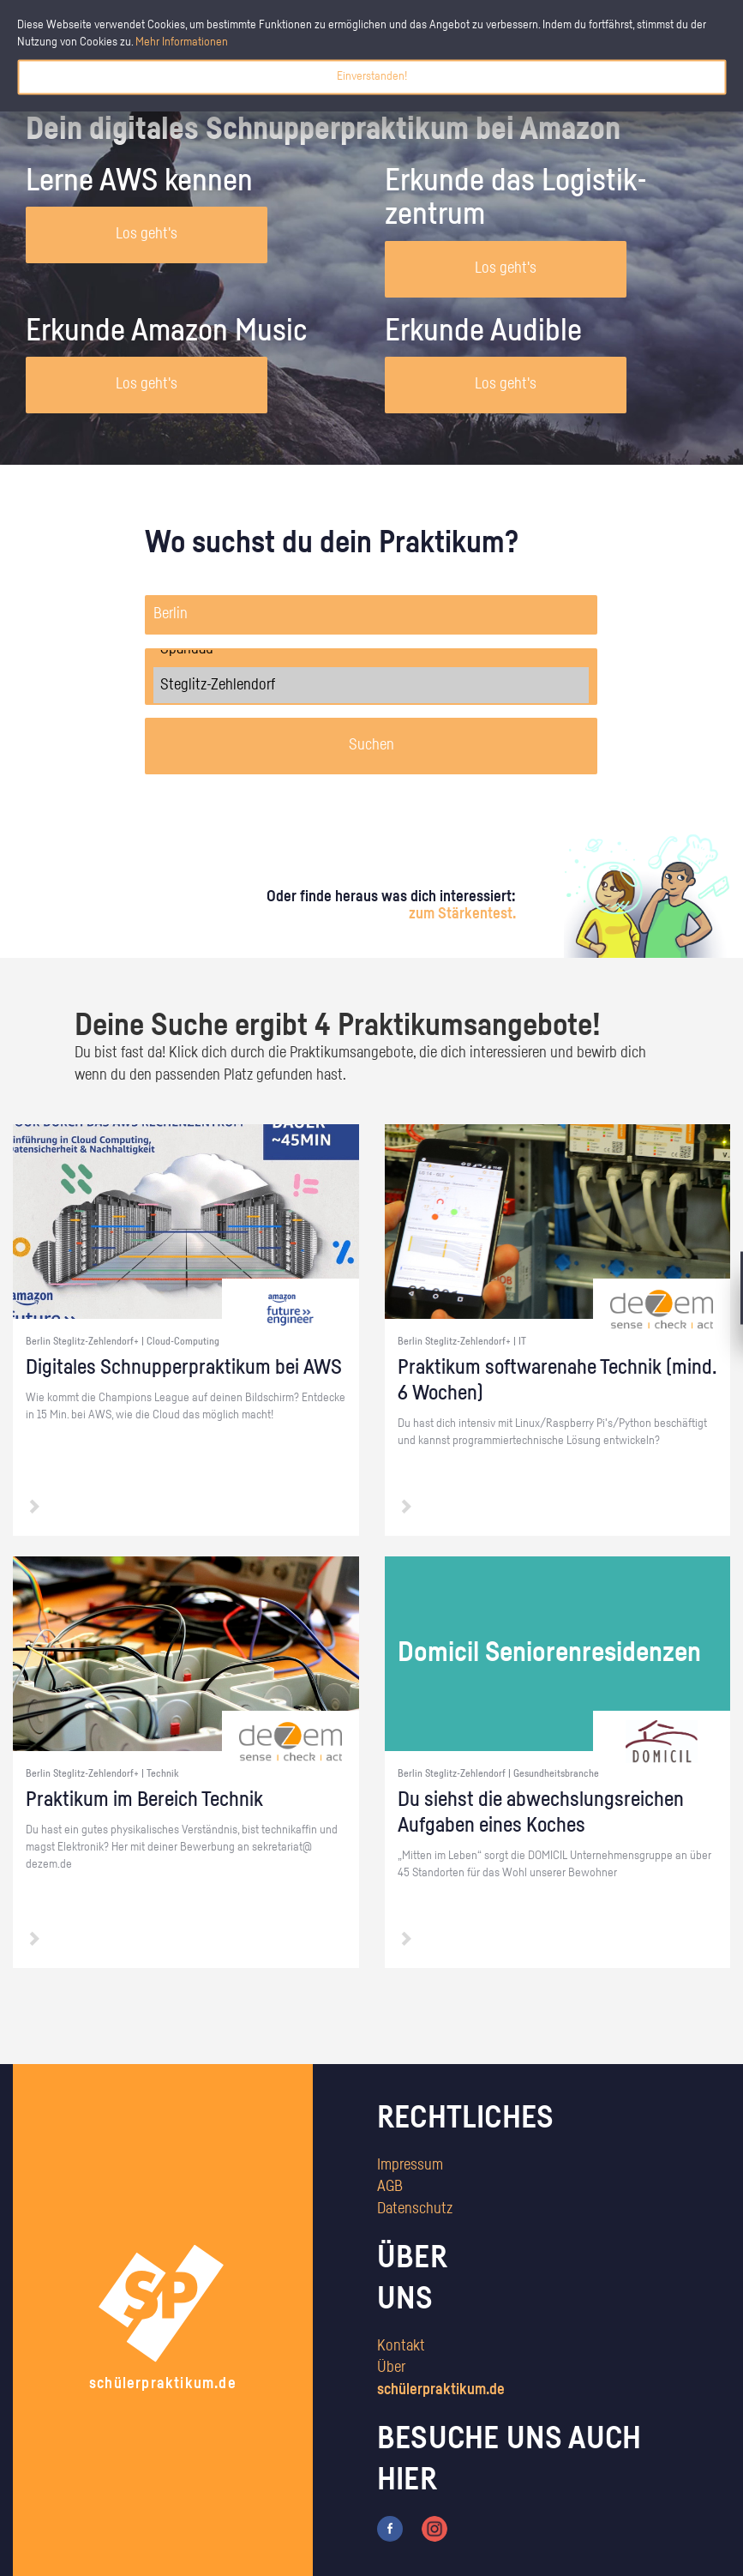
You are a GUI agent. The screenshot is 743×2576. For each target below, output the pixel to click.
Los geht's (146, 234)
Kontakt (401, 2346)
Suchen (371, 745)
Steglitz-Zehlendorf (371, 685)
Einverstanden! (372, 76)
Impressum (410, 2165)
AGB (390, 2186)
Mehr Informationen (181, 42)
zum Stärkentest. (462, 914)
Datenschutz (414, 2209)
